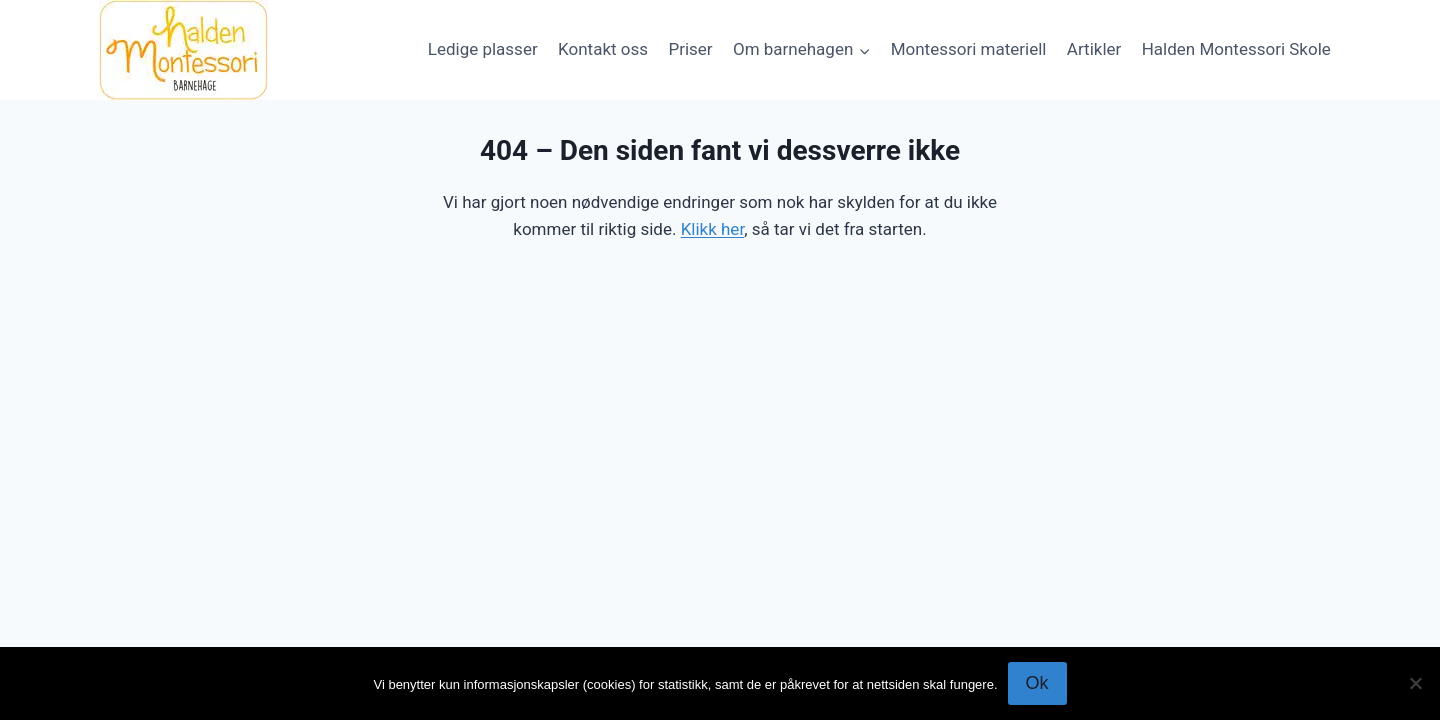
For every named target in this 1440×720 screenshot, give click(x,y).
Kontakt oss (603, 49)
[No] (1415, 683)
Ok (1037, 683)
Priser (690, 49)
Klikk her (713, 229)
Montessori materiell (969, 49)
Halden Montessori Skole (1236, 49)
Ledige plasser (483, 49)
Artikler (1094, 49)
